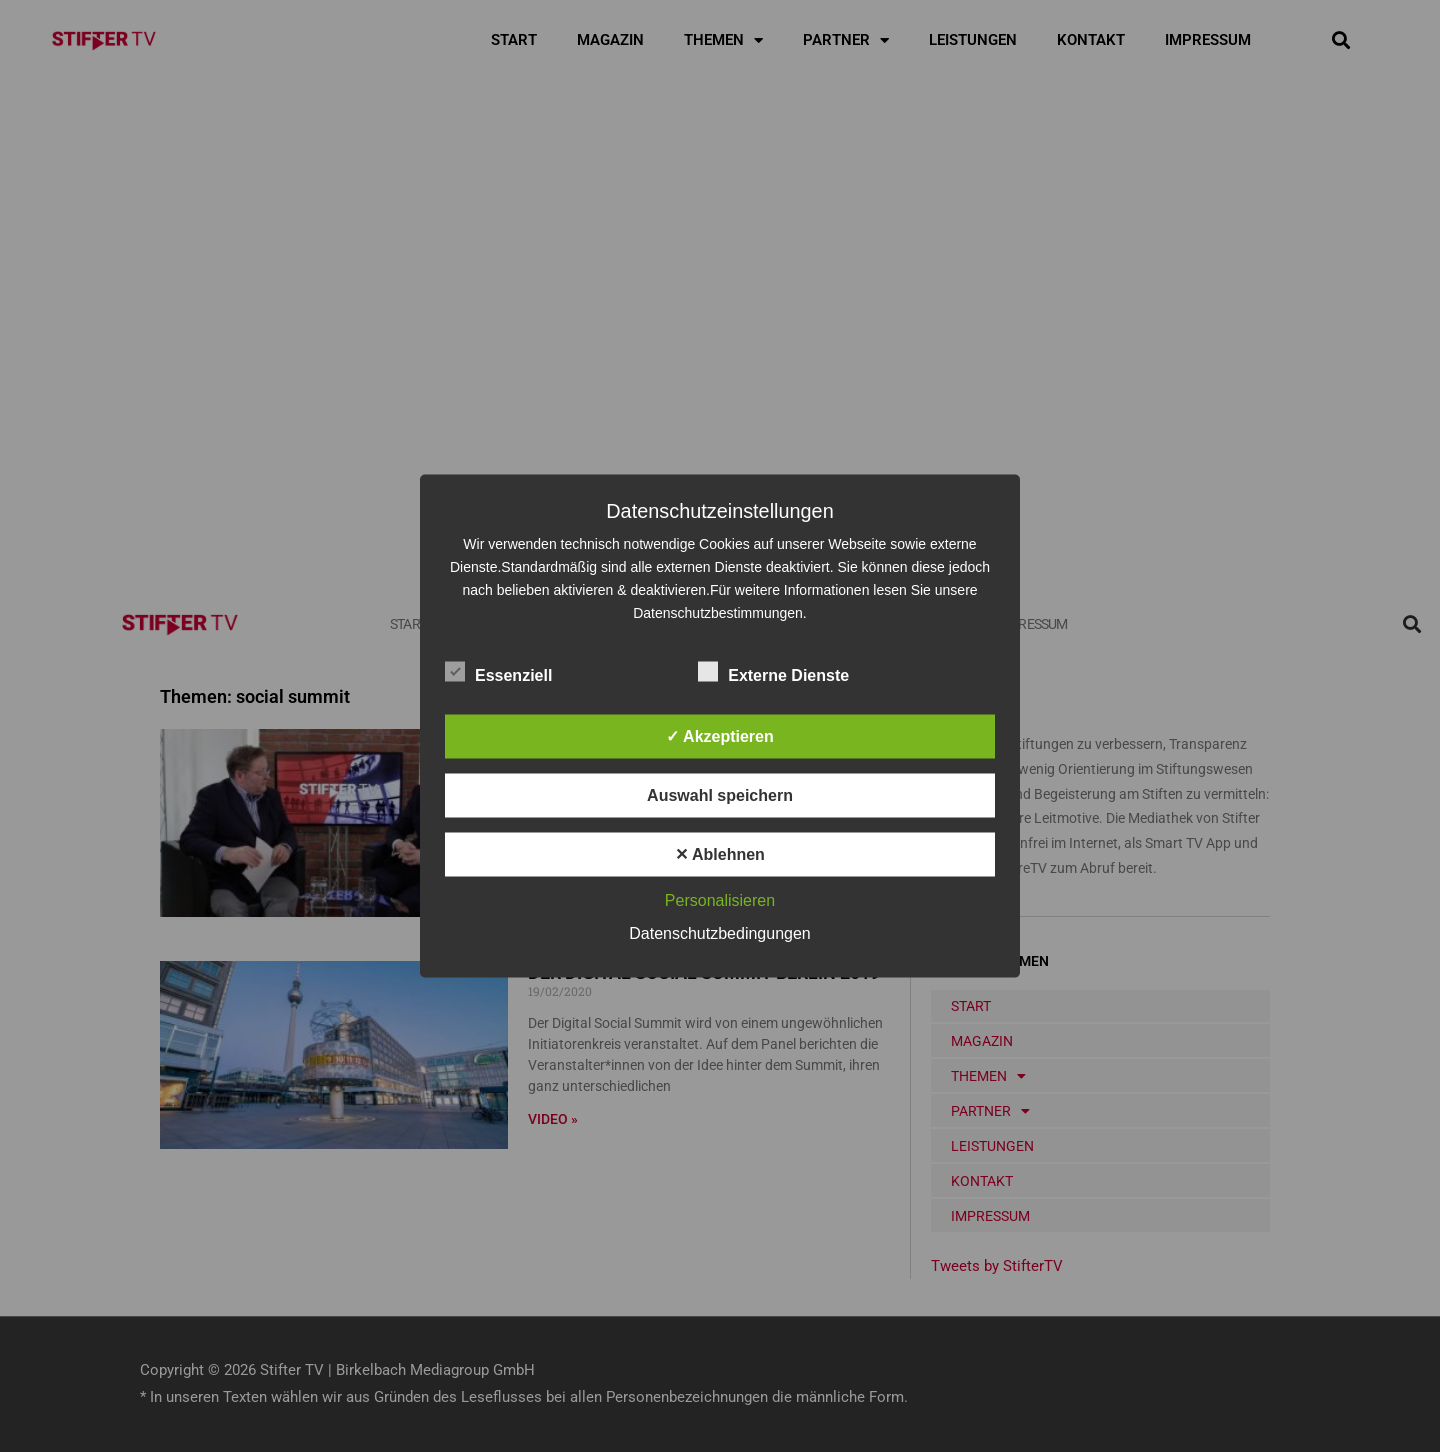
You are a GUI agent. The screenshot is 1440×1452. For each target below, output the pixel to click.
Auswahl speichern (720, 795)
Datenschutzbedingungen (719, 933)
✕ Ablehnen (720, 854)
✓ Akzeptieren (720, 736)
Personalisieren (720, 900)
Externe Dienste (773, 672)
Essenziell (498, 672)
